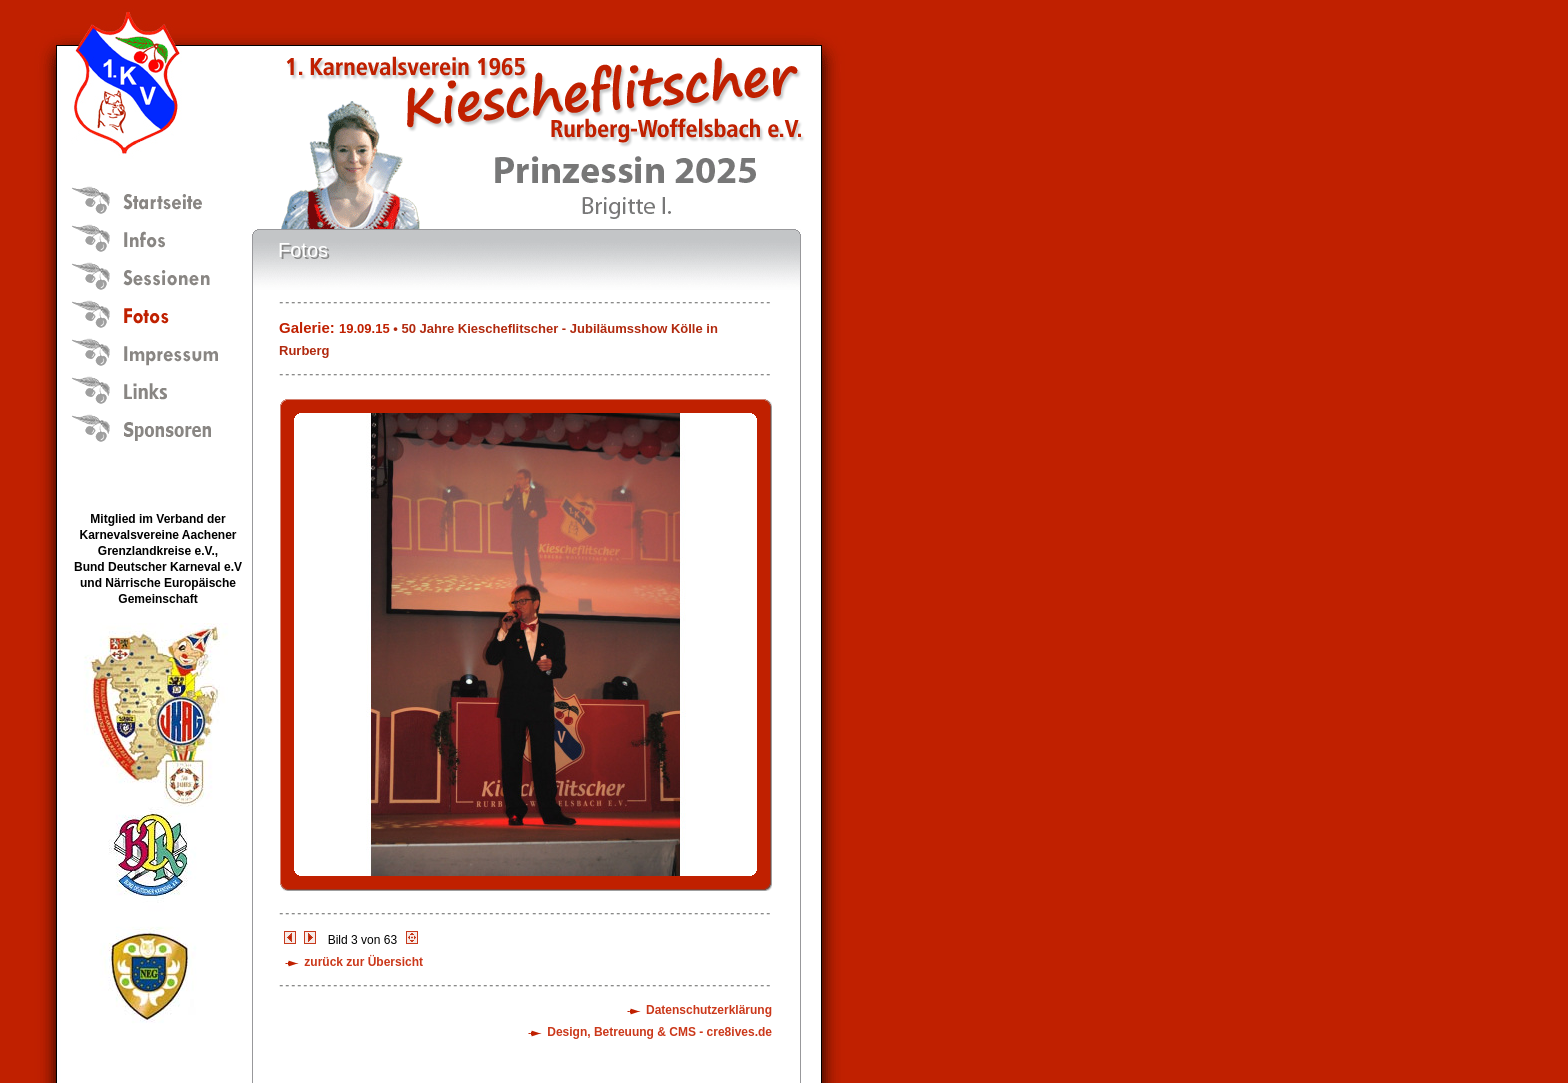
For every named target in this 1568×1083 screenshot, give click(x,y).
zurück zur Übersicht (363, 962)
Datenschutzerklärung (709, 1010)
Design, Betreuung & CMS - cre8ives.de (659, 1032)
